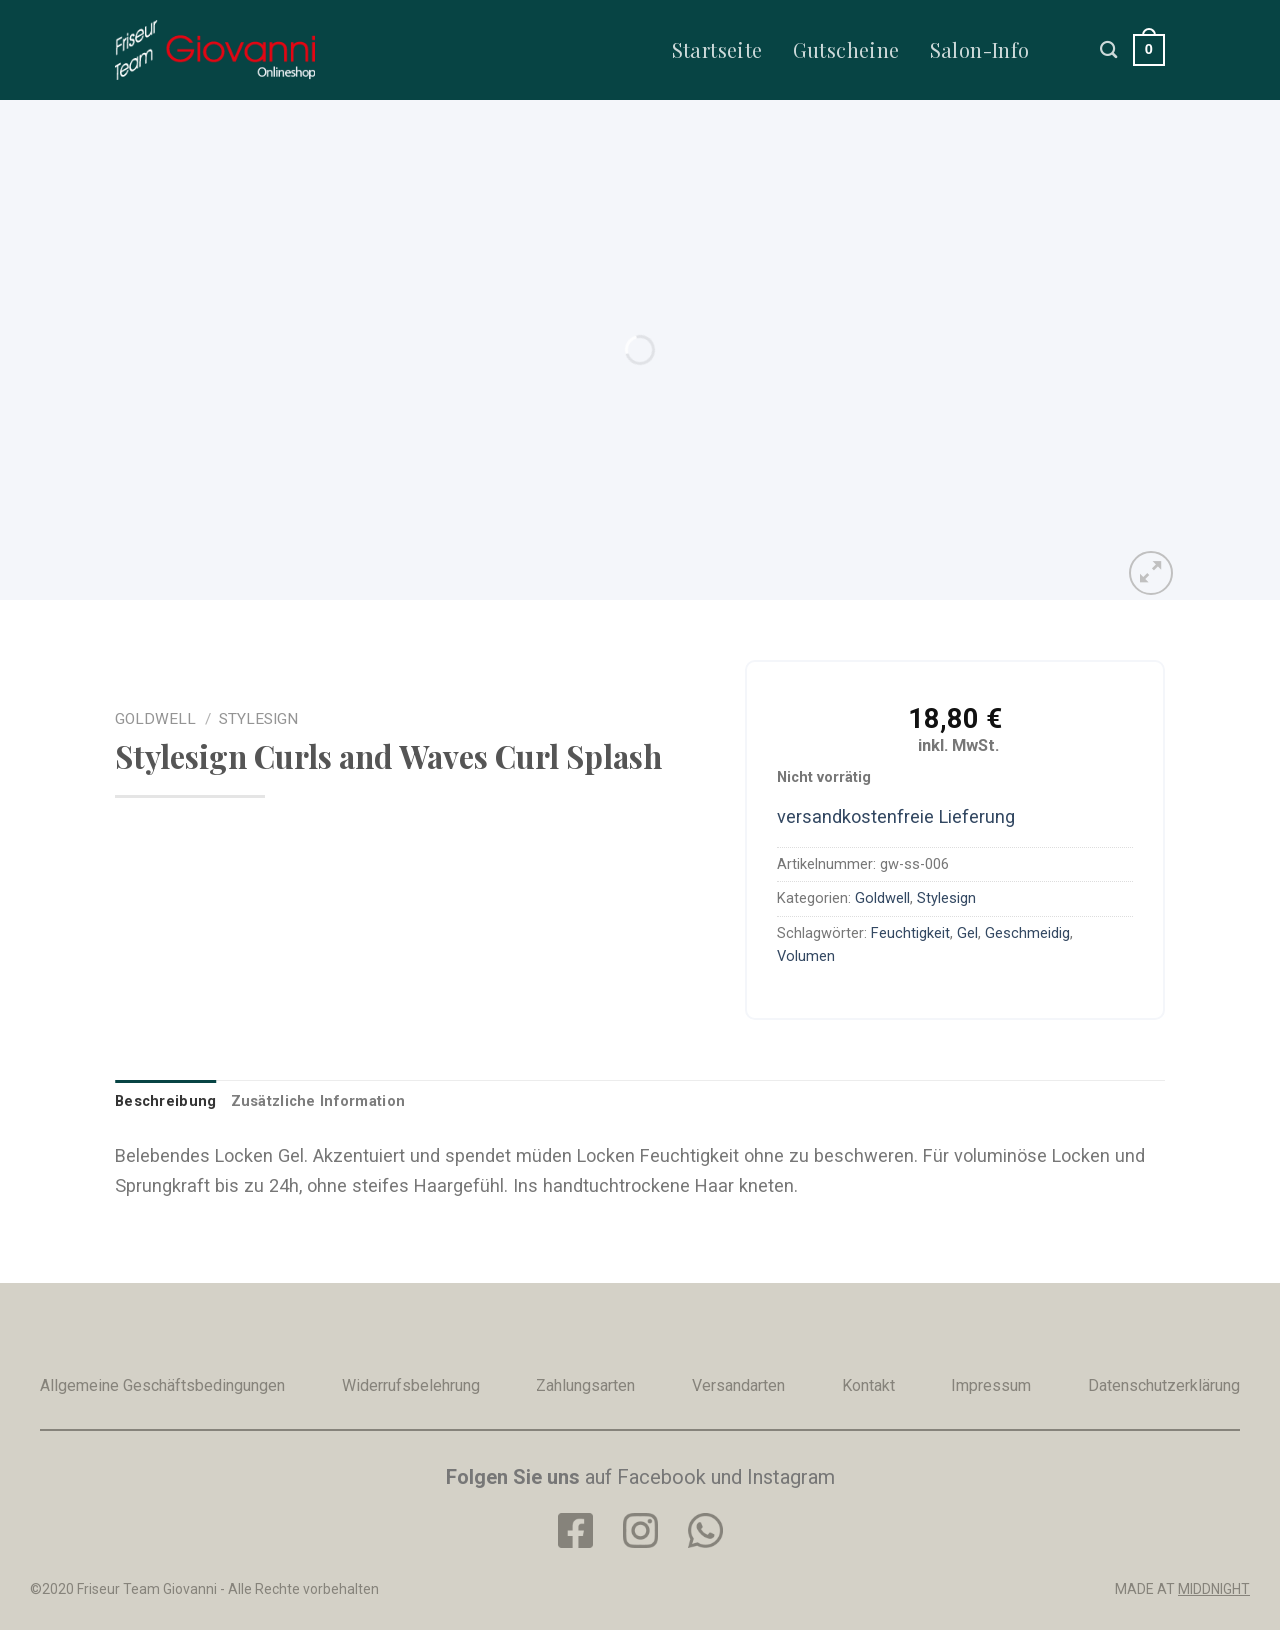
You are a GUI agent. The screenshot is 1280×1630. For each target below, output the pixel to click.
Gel (967, 933)
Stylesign (258, 719)
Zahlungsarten (585, 1385)
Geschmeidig (1027, 933)
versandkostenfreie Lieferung (896, 816)
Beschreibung (166, 1101)
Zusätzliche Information (318, 1101)
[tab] (166, 1101)
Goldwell (155, 719)
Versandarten (738, 1385)
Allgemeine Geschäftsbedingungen (162, 1385)
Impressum (991, 1385)
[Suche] (1109, 49)
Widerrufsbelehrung (411, 1385)
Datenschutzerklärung (1164, 1385)
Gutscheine (846, 49)
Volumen (806, 956)
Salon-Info (980, 49)
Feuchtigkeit (910, 933)
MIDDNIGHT (1214, 1589)
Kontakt (868, 1385)
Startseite (717, 49)
